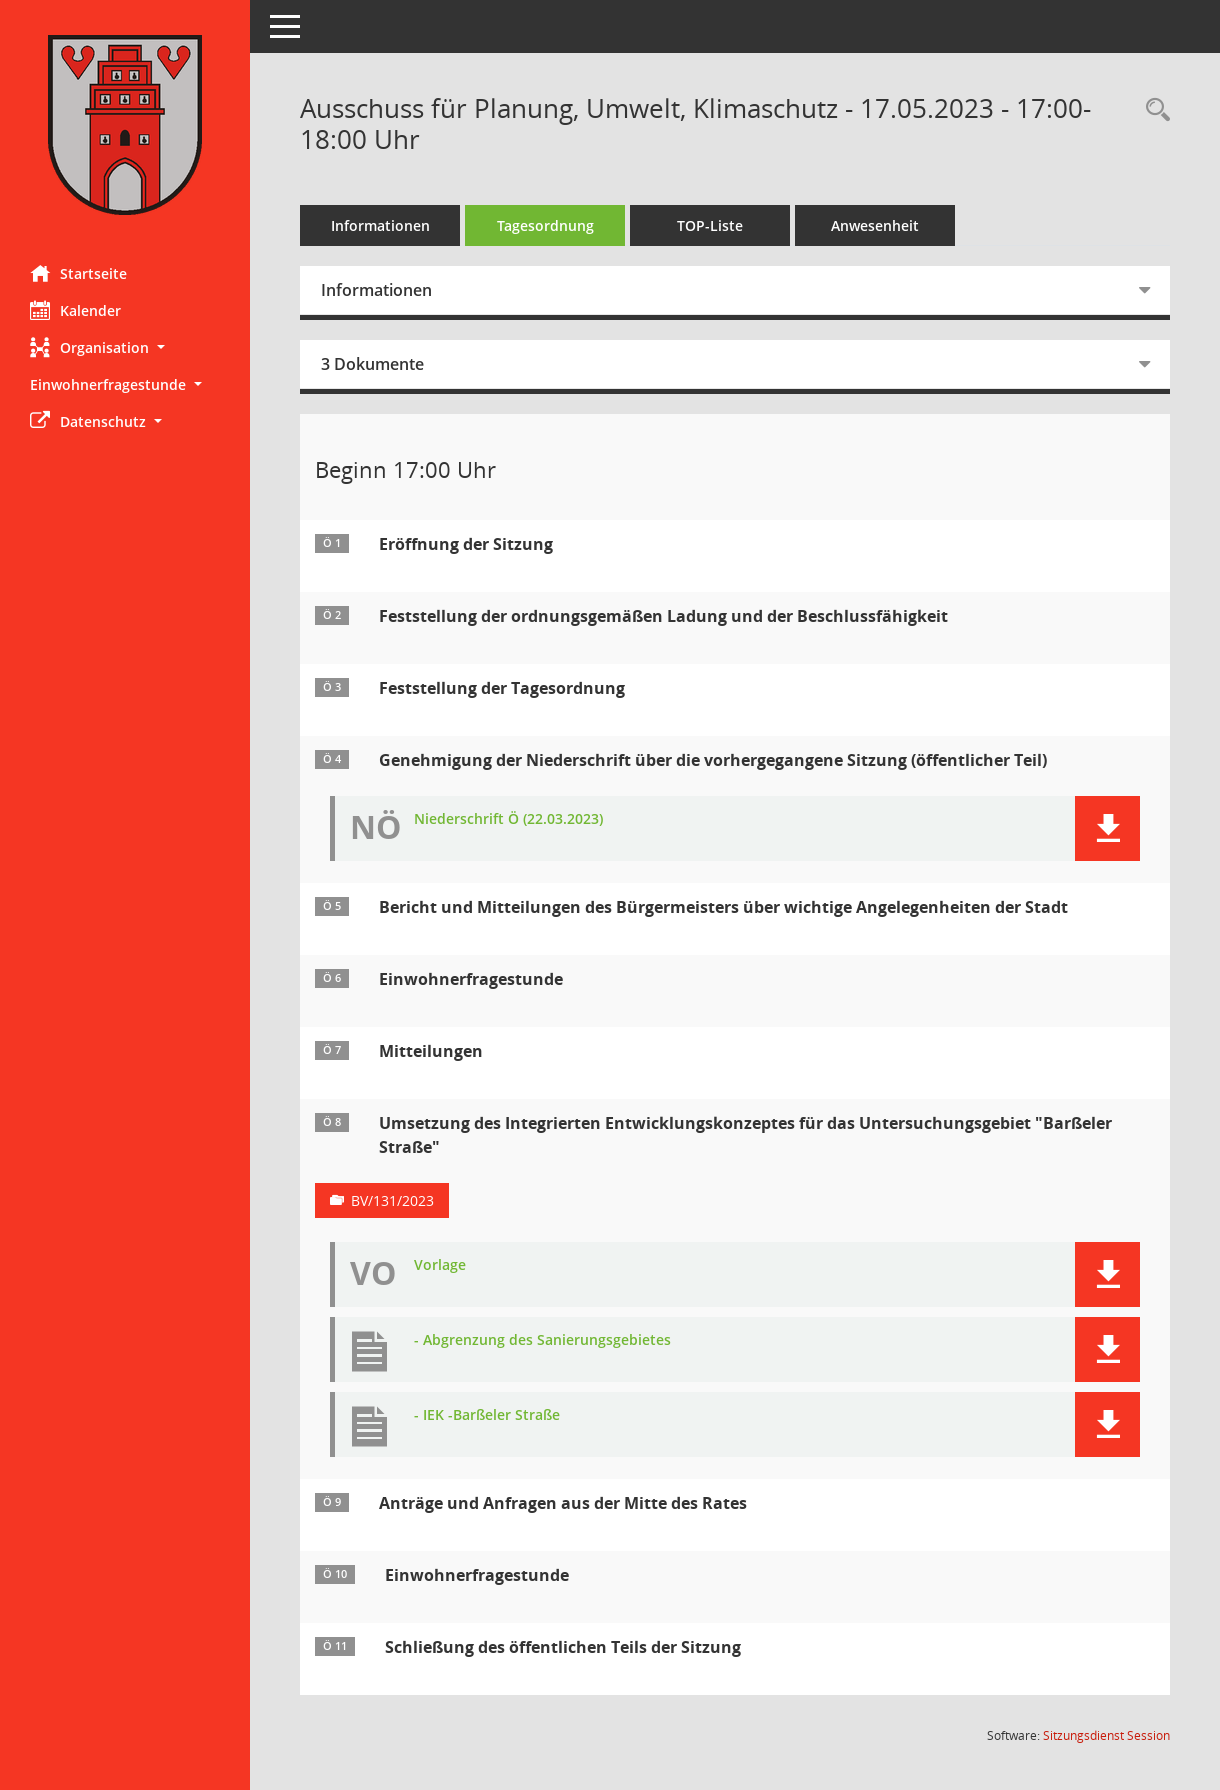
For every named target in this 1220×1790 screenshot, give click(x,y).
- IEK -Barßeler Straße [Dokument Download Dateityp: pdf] (487, 1415)
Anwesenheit (875, 225)
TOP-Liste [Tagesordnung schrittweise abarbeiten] (710, 225)
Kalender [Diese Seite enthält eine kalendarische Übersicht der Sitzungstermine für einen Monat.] (75, 310)
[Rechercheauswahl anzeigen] (1153, 110)
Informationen (380, 225)
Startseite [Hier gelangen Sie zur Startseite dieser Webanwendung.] (78, 273)
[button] (125, 347)
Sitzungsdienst (1106, 1735)
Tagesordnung (545, 225)
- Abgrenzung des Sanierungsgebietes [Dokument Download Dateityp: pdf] (542, 1340)
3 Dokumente (372, 364)
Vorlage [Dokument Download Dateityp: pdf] (440, 1265)
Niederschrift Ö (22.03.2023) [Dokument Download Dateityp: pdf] (508, 819)
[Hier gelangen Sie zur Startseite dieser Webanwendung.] (125, 125)
